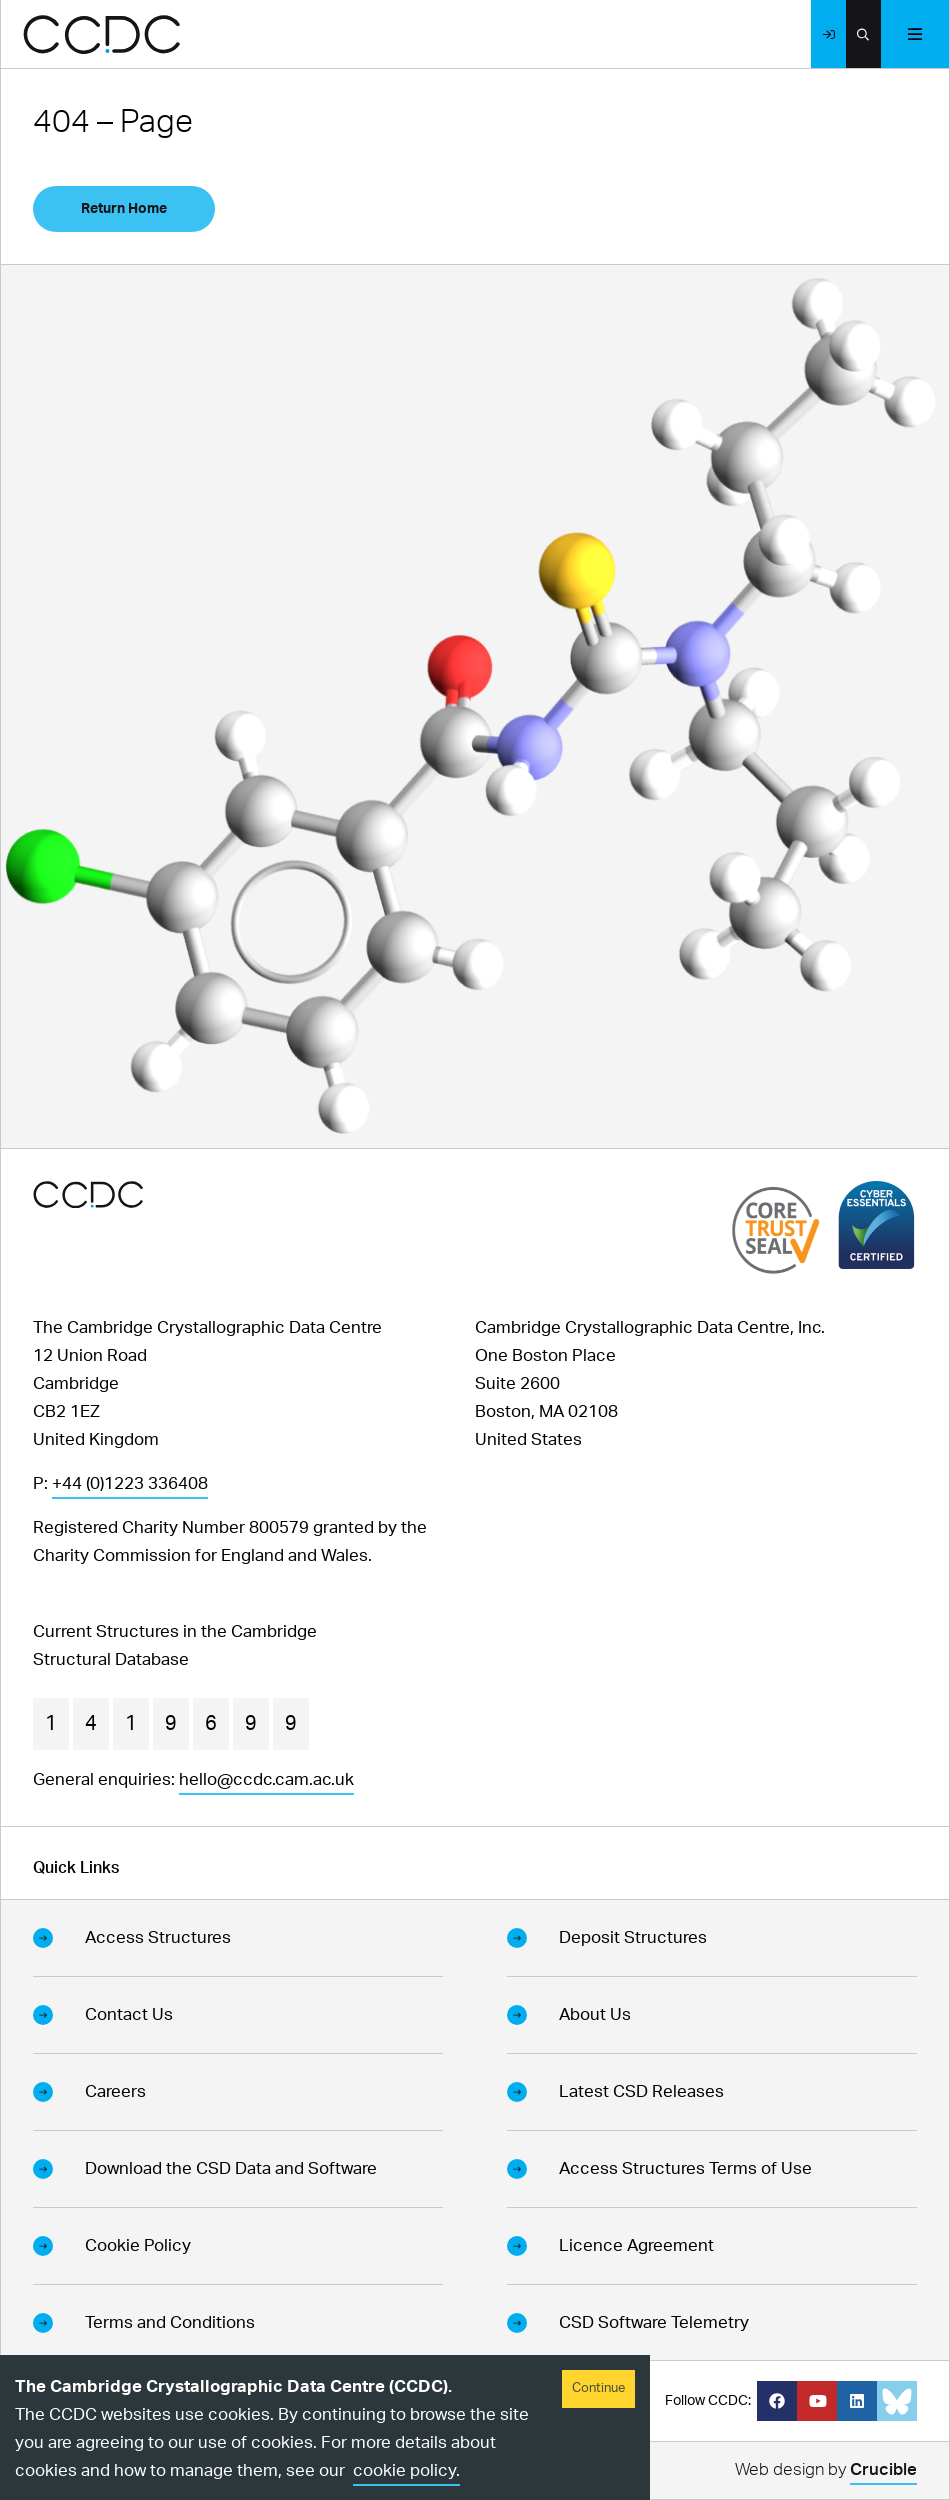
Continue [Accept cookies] (598, 2388)
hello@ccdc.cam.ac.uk (266, 1779)
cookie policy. (406, 2470)
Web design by (826, 2472)
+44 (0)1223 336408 (130, 1483)
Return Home (124, 209)
